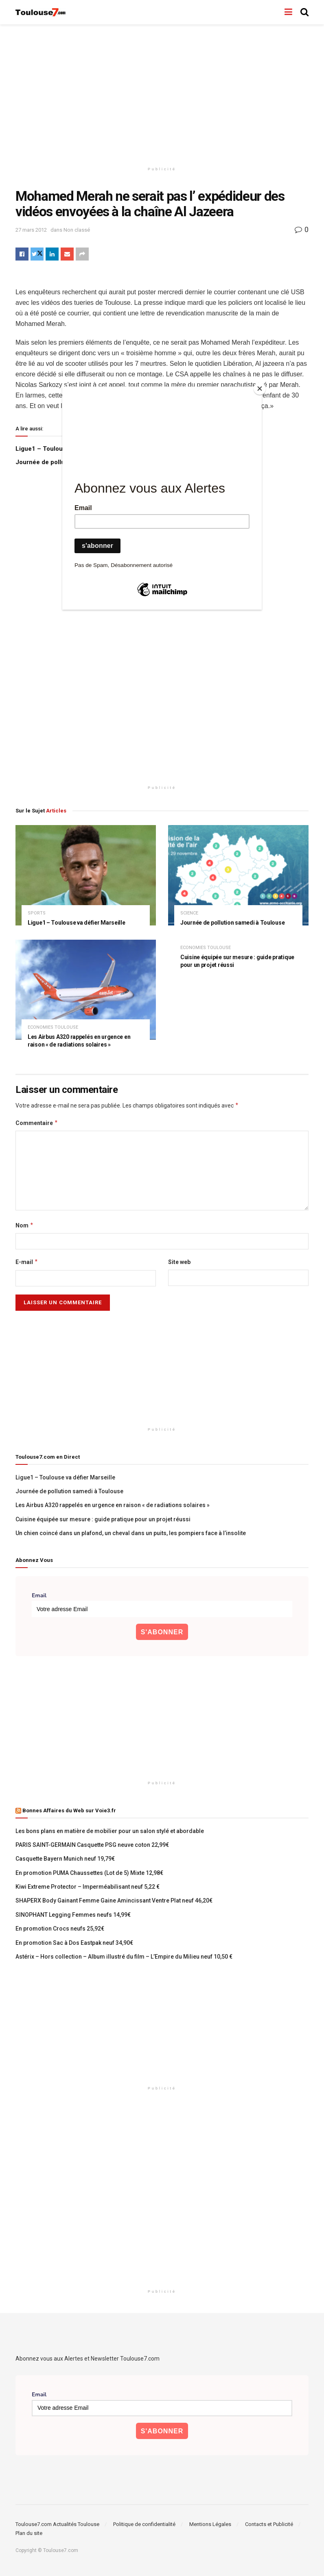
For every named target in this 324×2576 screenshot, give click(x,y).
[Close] (260, 388)
